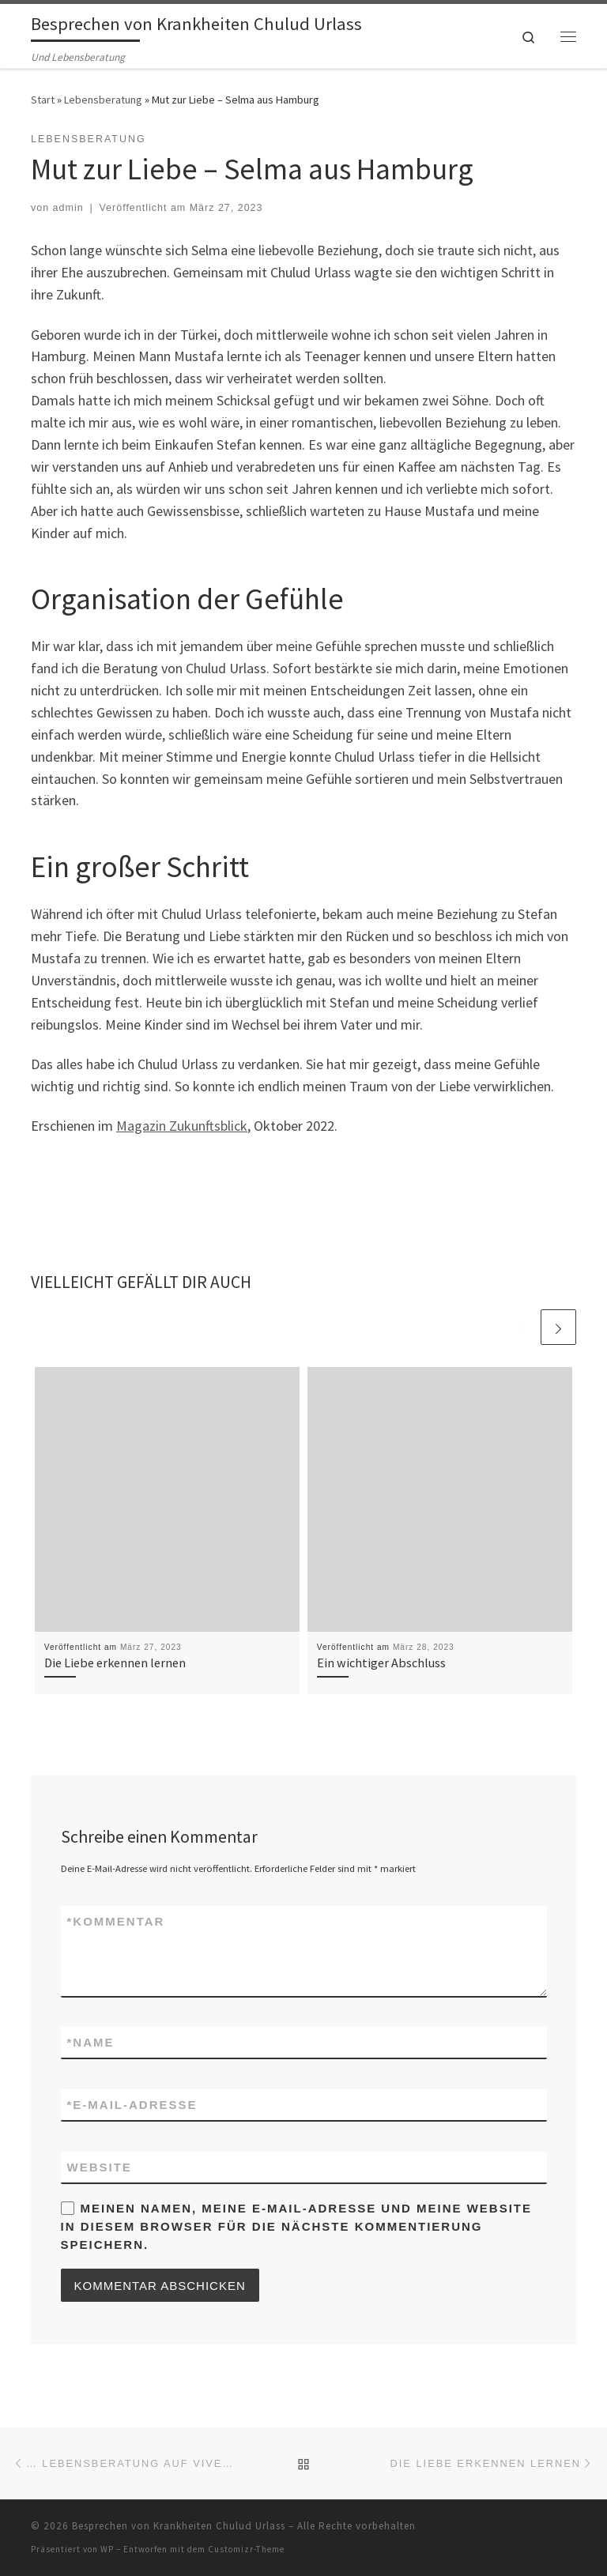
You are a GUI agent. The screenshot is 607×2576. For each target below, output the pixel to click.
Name (91, 2042)
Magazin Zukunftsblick (181, 1126)
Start (43, 99)
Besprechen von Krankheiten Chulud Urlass (178, 2526)
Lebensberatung (103, 99)
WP (107, 2549)
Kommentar (116, 1921)
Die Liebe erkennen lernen (115, 1662)
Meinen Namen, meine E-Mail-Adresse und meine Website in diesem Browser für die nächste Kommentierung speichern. (297, 2226)
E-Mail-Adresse (132, 2105)
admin (68, 207)
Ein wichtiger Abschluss (381, 1662)
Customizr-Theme (246, 2549)
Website (99, 2167)
